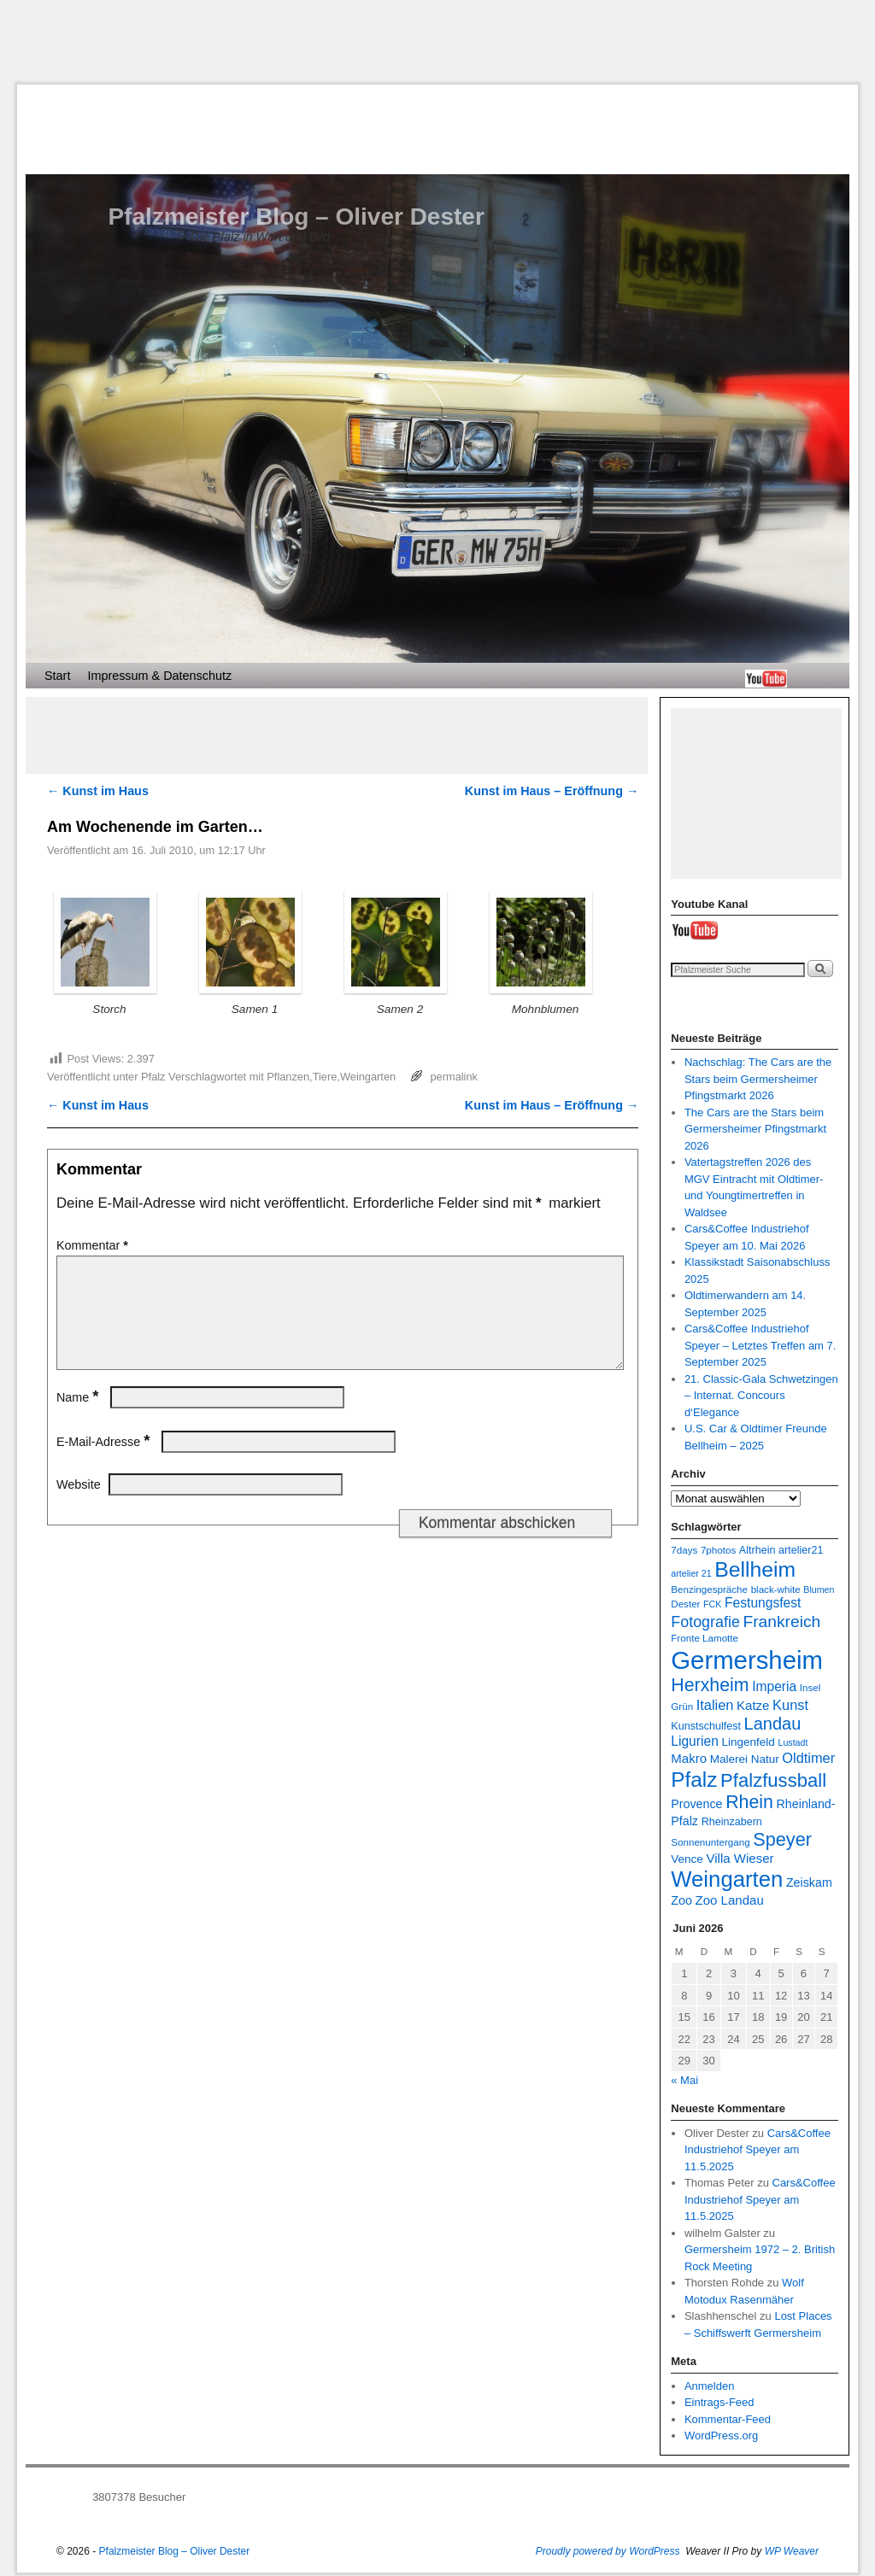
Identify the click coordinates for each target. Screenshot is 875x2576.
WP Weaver (792, 2551)
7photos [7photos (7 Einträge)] (718, 1549)
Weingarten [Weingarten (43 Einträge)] (727, 1879)
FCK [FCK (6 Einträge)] (712, 1604)
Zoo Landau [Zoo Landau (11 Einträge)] (730, 1900)
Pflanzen (288, 1076)
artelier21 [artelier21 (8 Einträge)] (800, 1550)
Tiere (325, 1076)
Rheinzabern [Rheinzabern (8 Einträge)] (732, 1822)
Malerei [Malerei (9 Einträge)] (729, 1759)
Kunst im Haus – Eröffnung (551, 791)
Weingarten (368, 1076)
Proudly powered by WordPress (608, 2551)
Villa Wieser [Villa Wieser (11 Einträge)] (739, 1858)
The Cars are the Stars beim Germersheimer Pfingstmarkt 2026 (755, 1129)
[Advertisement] (437, 41)
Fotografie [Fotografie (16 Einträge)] (705, 1621)
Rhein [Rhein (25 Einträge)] (749, 1802)
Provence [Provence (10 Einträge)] (696, 1804)
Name (79, 1418)
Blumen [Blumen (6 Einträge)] (818, 1589)
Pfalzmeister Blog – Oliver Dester (296, 216)
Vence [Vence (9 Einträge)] (687, 1859)
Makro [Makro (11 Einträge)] (689, 1758)
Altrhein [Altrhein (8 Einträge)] (757, 1550)
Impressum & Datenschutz (159, 675)
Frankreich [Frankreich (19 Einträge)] (781, 1621)
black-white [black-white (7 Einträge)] (776, 1589)
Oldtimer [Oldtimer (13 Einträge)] (808, 1757)
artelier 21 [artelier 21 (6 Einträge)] (691, 1573)
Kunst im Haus (98, 791)
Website (78, 1505)
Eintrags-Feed (719, 2402)
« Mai (684, 2080)
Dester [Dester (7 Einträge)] (685, 1603)
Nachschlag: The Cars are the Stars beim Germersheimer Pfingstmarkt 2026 (757, 1079)
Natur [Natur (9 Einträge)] (765, 1759)
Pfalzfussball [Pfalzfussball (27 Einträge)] (773, 1780)
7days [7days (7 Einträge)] (684, 1549)
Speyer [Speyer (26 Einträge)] (782, 1839)
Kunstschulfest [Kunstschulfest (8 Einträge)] (706, 1726)
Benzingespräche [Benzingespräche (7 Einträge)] (709, 1589)
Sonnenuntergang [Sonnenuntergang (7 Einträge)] (710, 1841)
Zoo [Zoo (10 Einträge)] (681, 1900)
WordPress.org (721, 2435)
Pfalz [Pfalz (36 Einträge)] (694, 1779)
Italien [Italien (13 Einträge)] (715, 1704)
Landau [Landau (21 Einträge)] (773, 1723)
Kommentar (94, 1245)
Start (57, 675)
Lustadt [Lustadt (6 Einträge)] (792, 1742)
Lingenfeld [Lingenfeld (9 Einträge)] (747, 1742)
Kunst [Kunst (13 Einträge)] (790, 1704)
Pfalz (153, 1076)
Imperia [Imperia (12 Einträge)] (774, 1686)
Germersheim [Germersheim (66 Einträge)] (747, 1660)
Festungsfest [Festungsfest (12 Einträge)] (763, 1602)
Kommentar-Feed (727, 2419)
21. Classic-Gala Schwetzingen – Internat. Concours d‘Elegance (761, 1396)
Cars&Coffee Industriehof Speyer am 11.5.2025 (757, 2150)
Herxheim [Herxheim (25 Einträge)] (710, 1685)
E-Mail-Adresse (104, 1462)
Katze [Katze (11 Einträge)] (753, 1705)
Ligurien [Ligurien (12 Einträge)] (695, 1741)
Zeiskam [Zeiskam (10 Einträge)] (809, 1882)
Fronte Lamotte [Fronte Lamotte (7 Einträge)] (704, 1637)
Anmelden (709, 2386)
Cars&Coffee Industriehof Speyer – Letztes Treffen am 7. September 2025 (760, 1345)
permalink (454, 1076)
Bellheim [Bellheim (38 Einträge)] (755, 1569)
